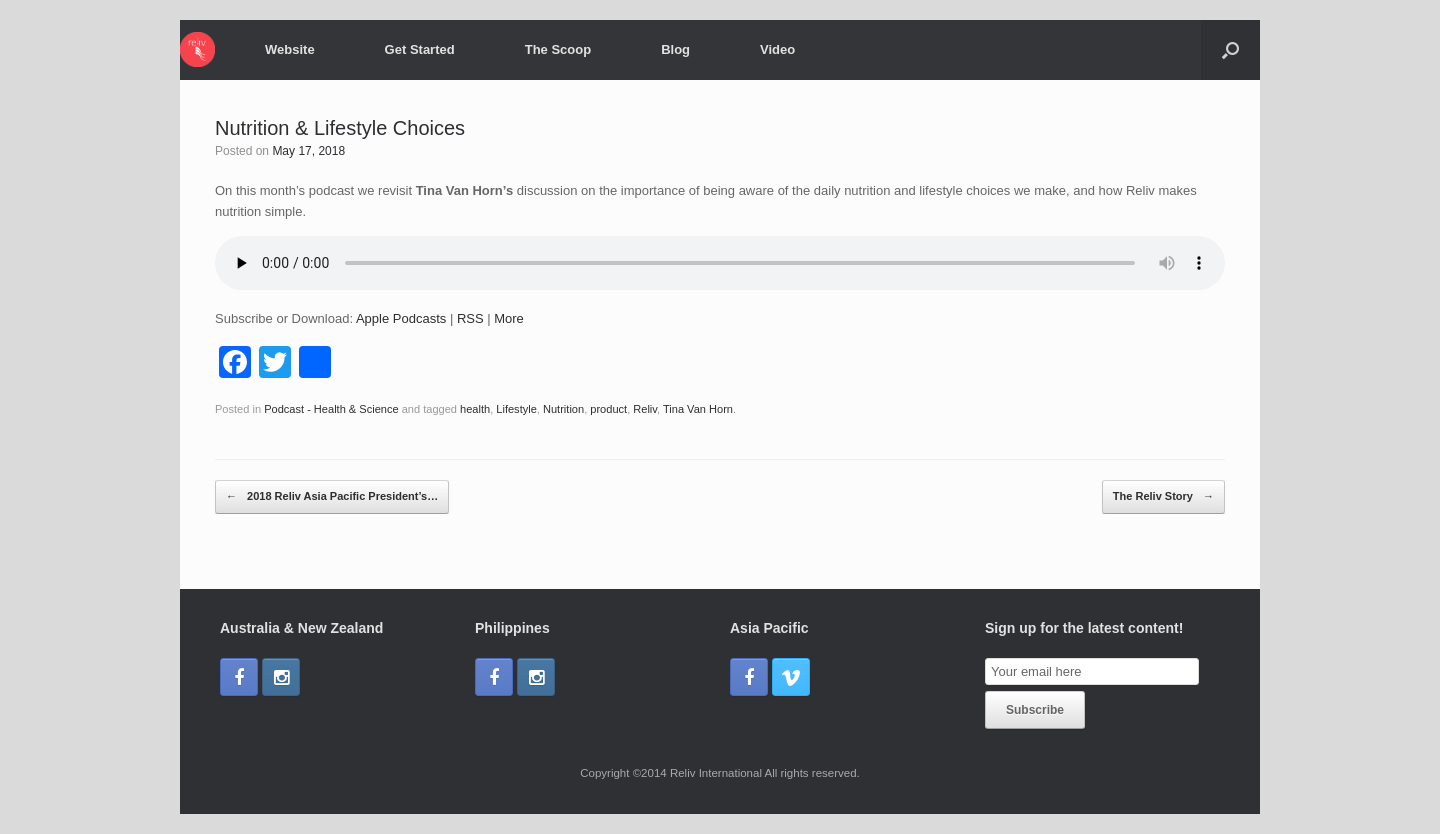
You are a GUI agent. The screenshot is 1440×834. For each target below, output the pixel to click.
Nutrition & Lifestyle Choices (340, 128)
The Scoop (558, 49)
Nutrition (563, 409)
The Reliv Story (1163, 497)
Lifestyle (516, 409)
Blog (675, 49)
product (608, 409)
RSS (470, 318)
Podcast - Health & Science (331, 409)
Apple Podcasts (401, 318)
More (509, 318)
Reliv (645, 409)
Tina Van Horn (698, 409)
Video (777, 49)
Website (290, 49)
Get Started (420, 49)
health (475, 409)
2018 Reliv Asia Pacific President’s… (332, 497)
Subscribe (1035, 710)
